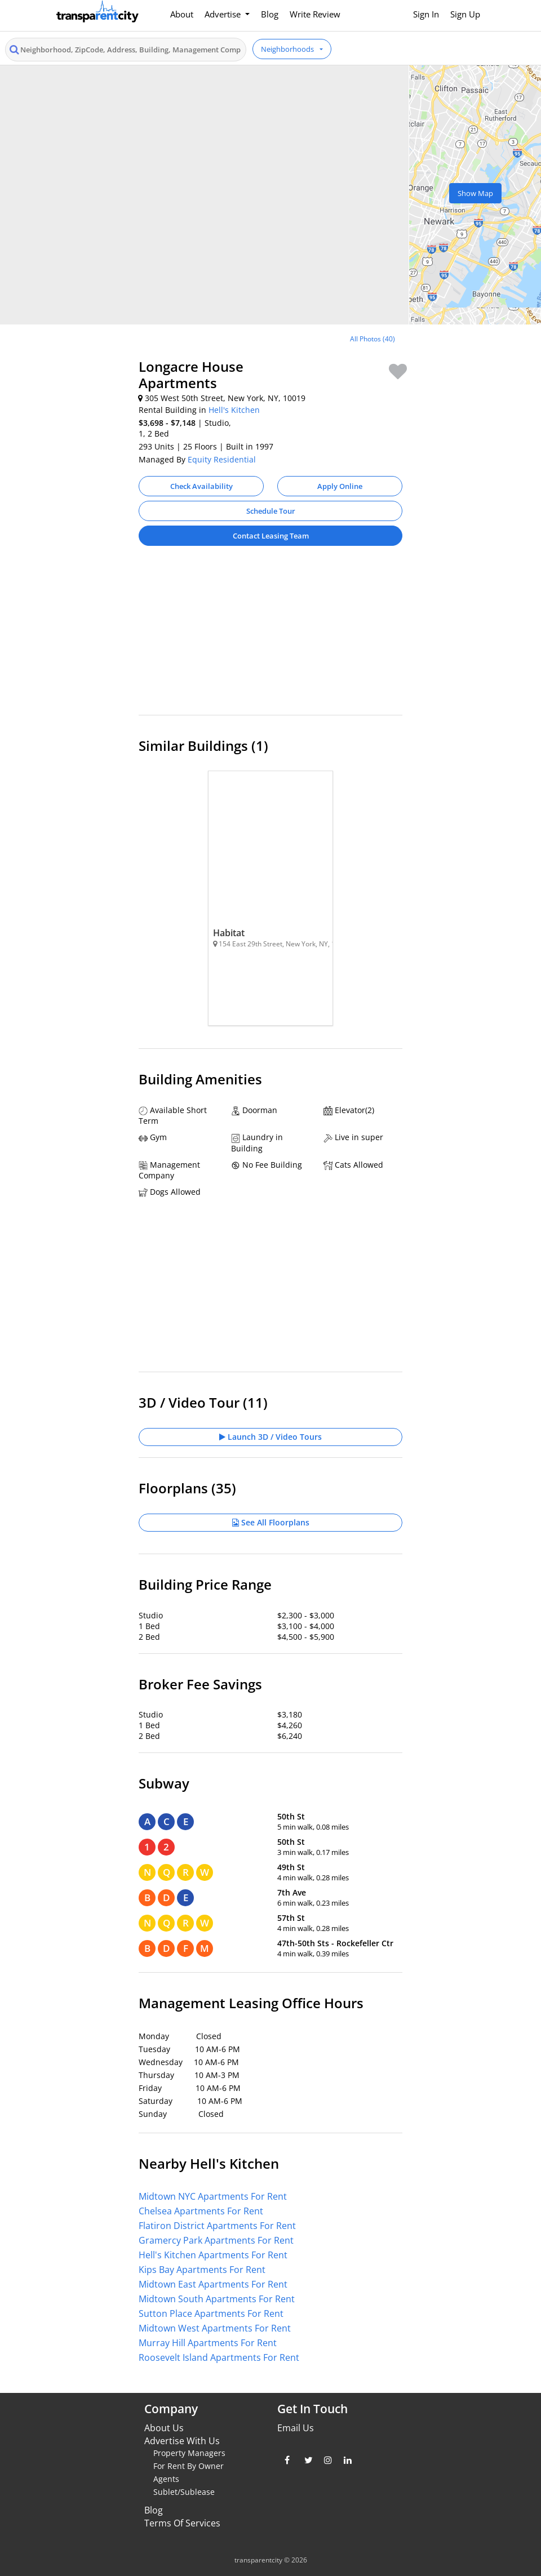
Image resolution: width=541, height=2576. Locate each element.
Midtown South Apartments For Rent (217, 2299)
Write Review (315, 14)
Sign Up (465, 14)
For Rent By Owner (188, 2466)
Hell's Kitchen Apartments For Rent (213, 2255)
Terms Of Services (182, 2523)
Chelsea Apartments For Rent (201, 2211)
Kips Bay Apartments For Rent (202, 2269)
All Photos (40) (372, 339)
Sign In (426, 14)
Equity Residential (222, 459)
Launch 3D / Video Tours (270, 1436)
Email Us (295, 2428)
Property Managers (189, 2453)
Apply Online (339, 486)
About (181, 14)
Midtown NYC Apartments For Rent (213, 2196)
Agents (166, 2478)
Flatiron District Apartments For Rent (217, 2225)
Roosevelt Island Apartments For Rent (219, 2357)
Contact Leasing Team (271, 536)
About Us (164, 2428)
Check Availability (201, 486)
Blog (269, 14)
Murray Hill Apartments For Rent (208, 2343)
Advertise (224, 14)
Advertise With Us (182, 2441)
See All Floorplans (270, 1522)
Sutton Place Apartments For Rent (211, 2313)
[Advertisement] (270, 636)
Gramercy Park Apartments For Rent (216, 2240)
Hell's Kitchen (234, 409)
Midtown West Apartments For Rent (215, 2328)
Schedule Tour (270, 511)
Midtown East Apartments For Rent (213, 2284)
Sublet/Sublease (184, 2491)
